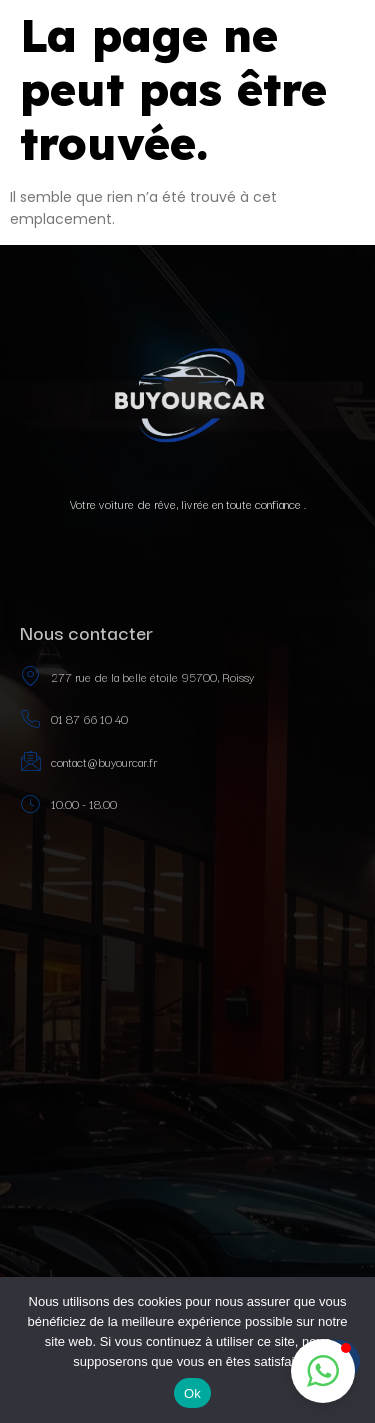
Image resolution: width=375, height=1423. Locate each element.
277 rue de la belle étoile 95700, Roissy (137, 676)
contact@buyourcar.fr (88, 761)
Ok (192, 1393)
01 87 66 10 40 (74, 719)
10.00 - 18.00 (68, 804)
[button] (323, 1371)
